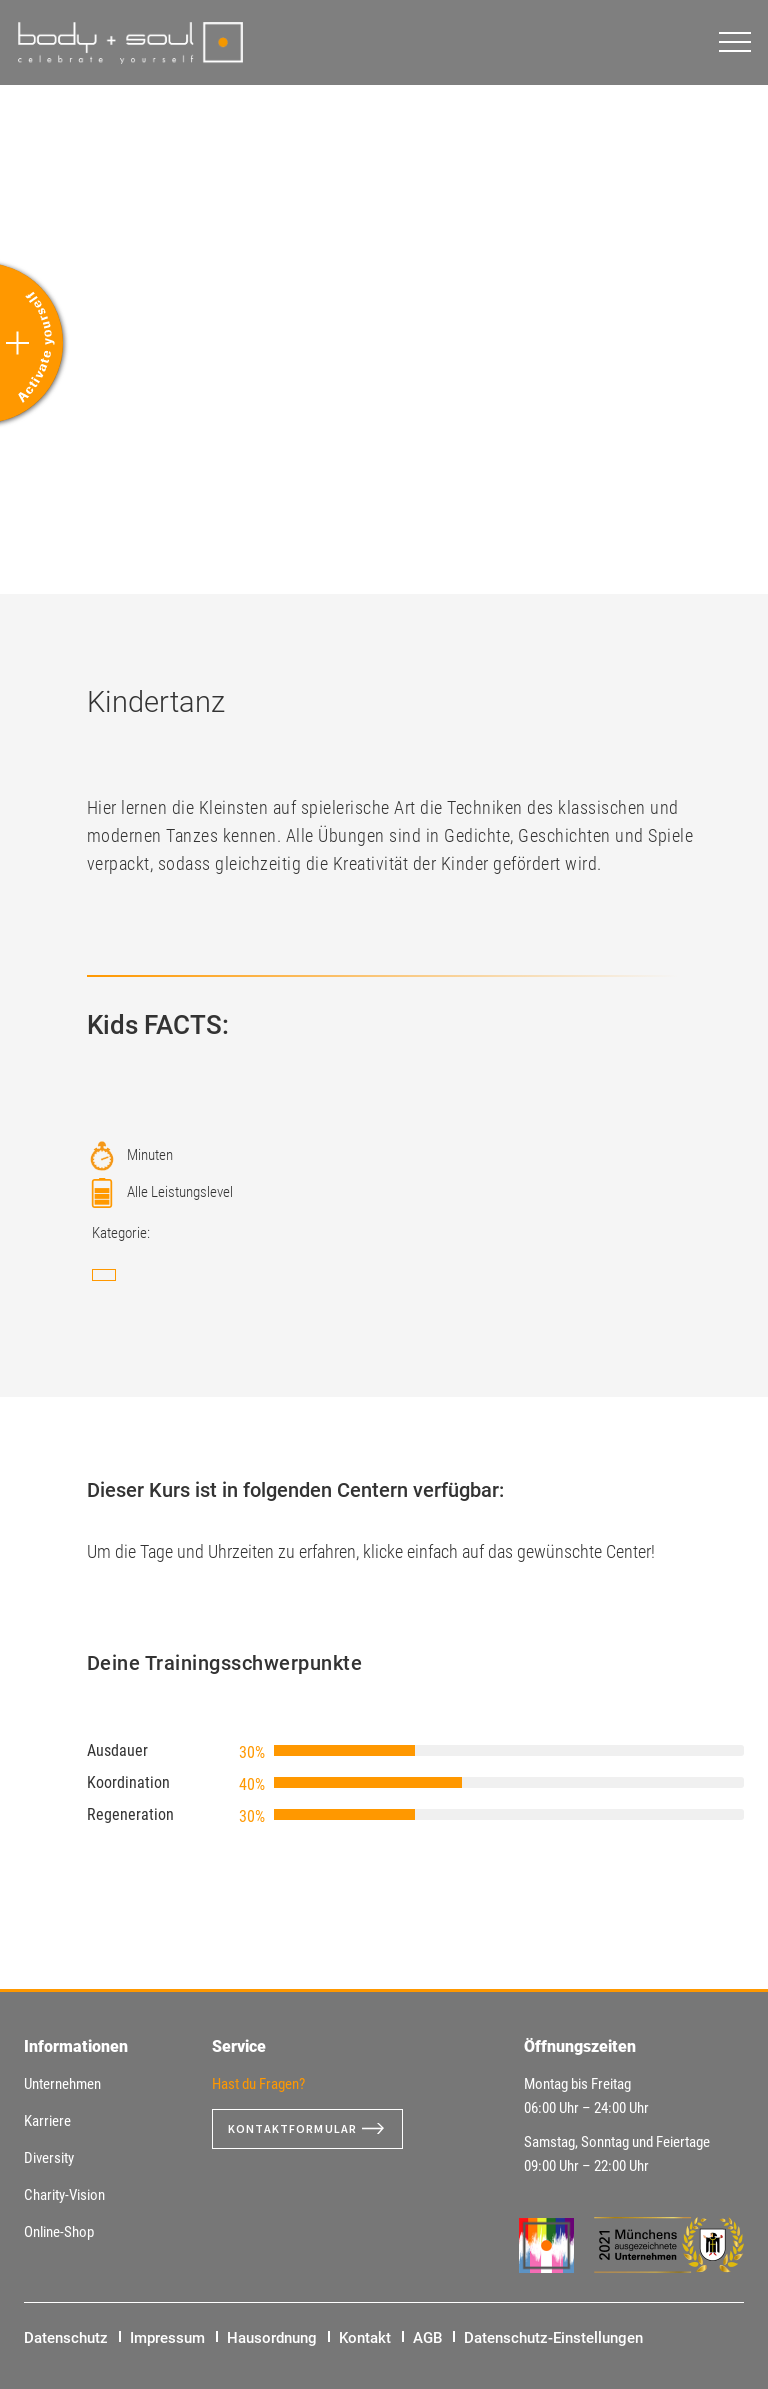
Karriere (47, 2121)
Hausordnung (272, 2338)
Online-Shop (59, 2232)
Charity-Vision (64, 2195)
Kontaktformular (301, 2129)
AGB (427, 2338)
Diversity (49, 2158)
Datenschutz (66, 2338)
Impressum (167, 2338)
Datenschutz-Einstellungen (553, 2338)
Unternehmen (62, 2084)
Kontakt (365, 2338)
